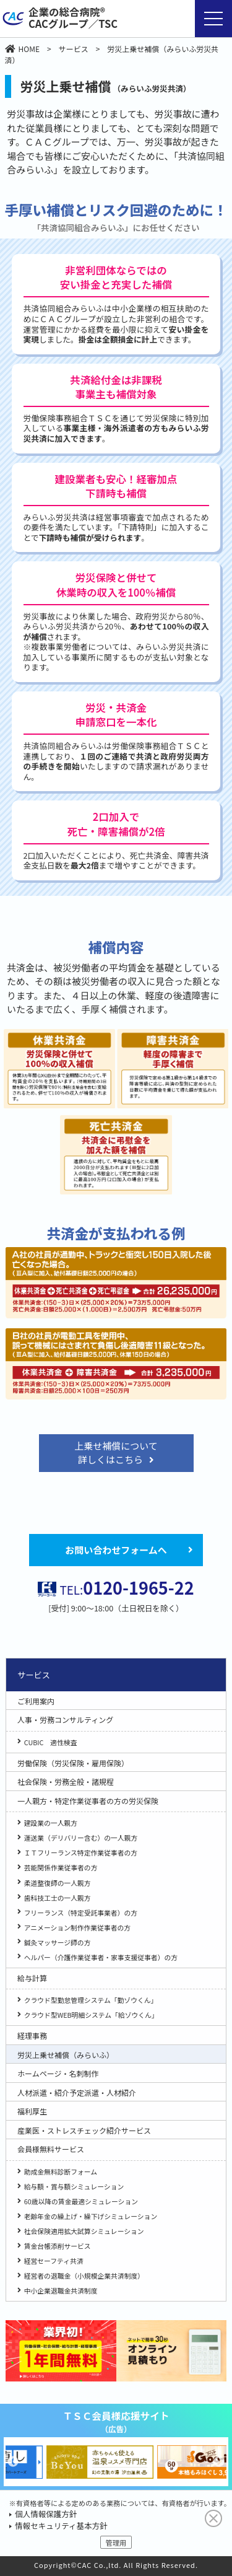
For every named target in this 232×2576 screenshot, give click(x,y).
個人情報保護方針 (46, 2514)
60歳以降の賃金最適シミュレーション (81, 2201)
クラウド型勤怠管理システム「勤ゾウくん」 (91, 2000)
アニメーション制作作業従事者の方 (77, 1927)
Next (219, 2462)
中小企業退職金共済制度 (61, 2290)
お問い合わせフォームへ (116, 1549)
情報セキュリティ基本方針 (61, 2525)
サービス (73, 48)
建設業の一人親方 (50, 1823)
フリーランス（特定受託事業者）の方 (80, 1912)
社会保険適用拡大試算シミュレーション (84, 2231)
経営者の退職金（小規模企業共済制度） (84, 2275)
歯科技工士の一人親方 (57, 1898)
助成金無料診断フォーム (60, 2171)
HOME (22, 48)
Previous (13, 2462)
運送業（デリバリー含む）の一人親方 (81, 1837)
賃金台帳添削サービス (57, 2246)
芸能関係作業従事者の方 (61, 1867)
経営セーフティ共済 (54, 2261)
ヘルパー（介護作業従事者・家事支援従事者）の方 (101, 1957)
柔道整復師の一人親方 (57, 1883)
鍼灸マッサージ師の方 (57, 1942)
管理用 (116, 2543)
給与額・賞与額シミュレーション (74, 2186)
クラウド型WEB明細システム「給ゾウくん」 (91, 2015)
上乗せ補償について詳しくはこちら (116, 1452)
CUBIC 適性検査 (50, 1742)
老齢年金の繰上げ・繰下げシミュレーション (91, 2216)
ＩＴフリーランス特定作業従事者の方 (80, 1852)
